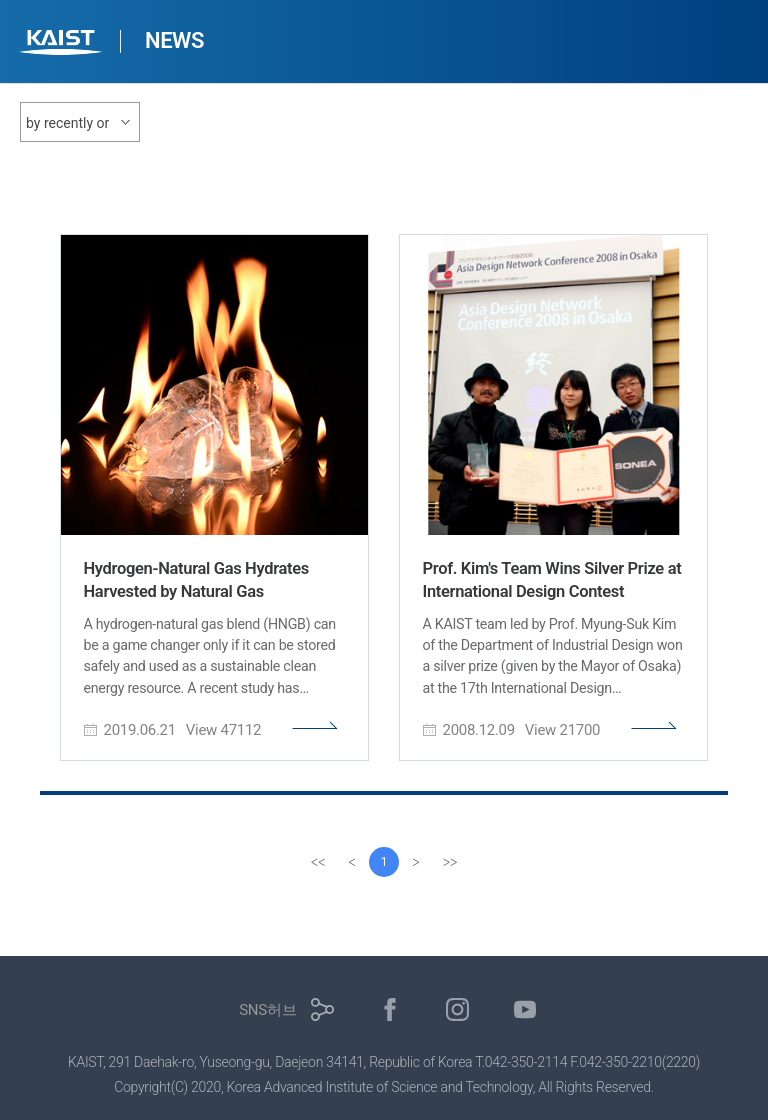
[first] (318, 862)
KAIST (63, 44)
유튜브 (525, 1009)
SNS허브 (267, 1010)
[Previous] (352, 862)
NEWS (174, 40)
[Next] (416, 862)
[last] (450, 862)
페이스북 (390, 1009)
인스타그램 (457, 1009)
